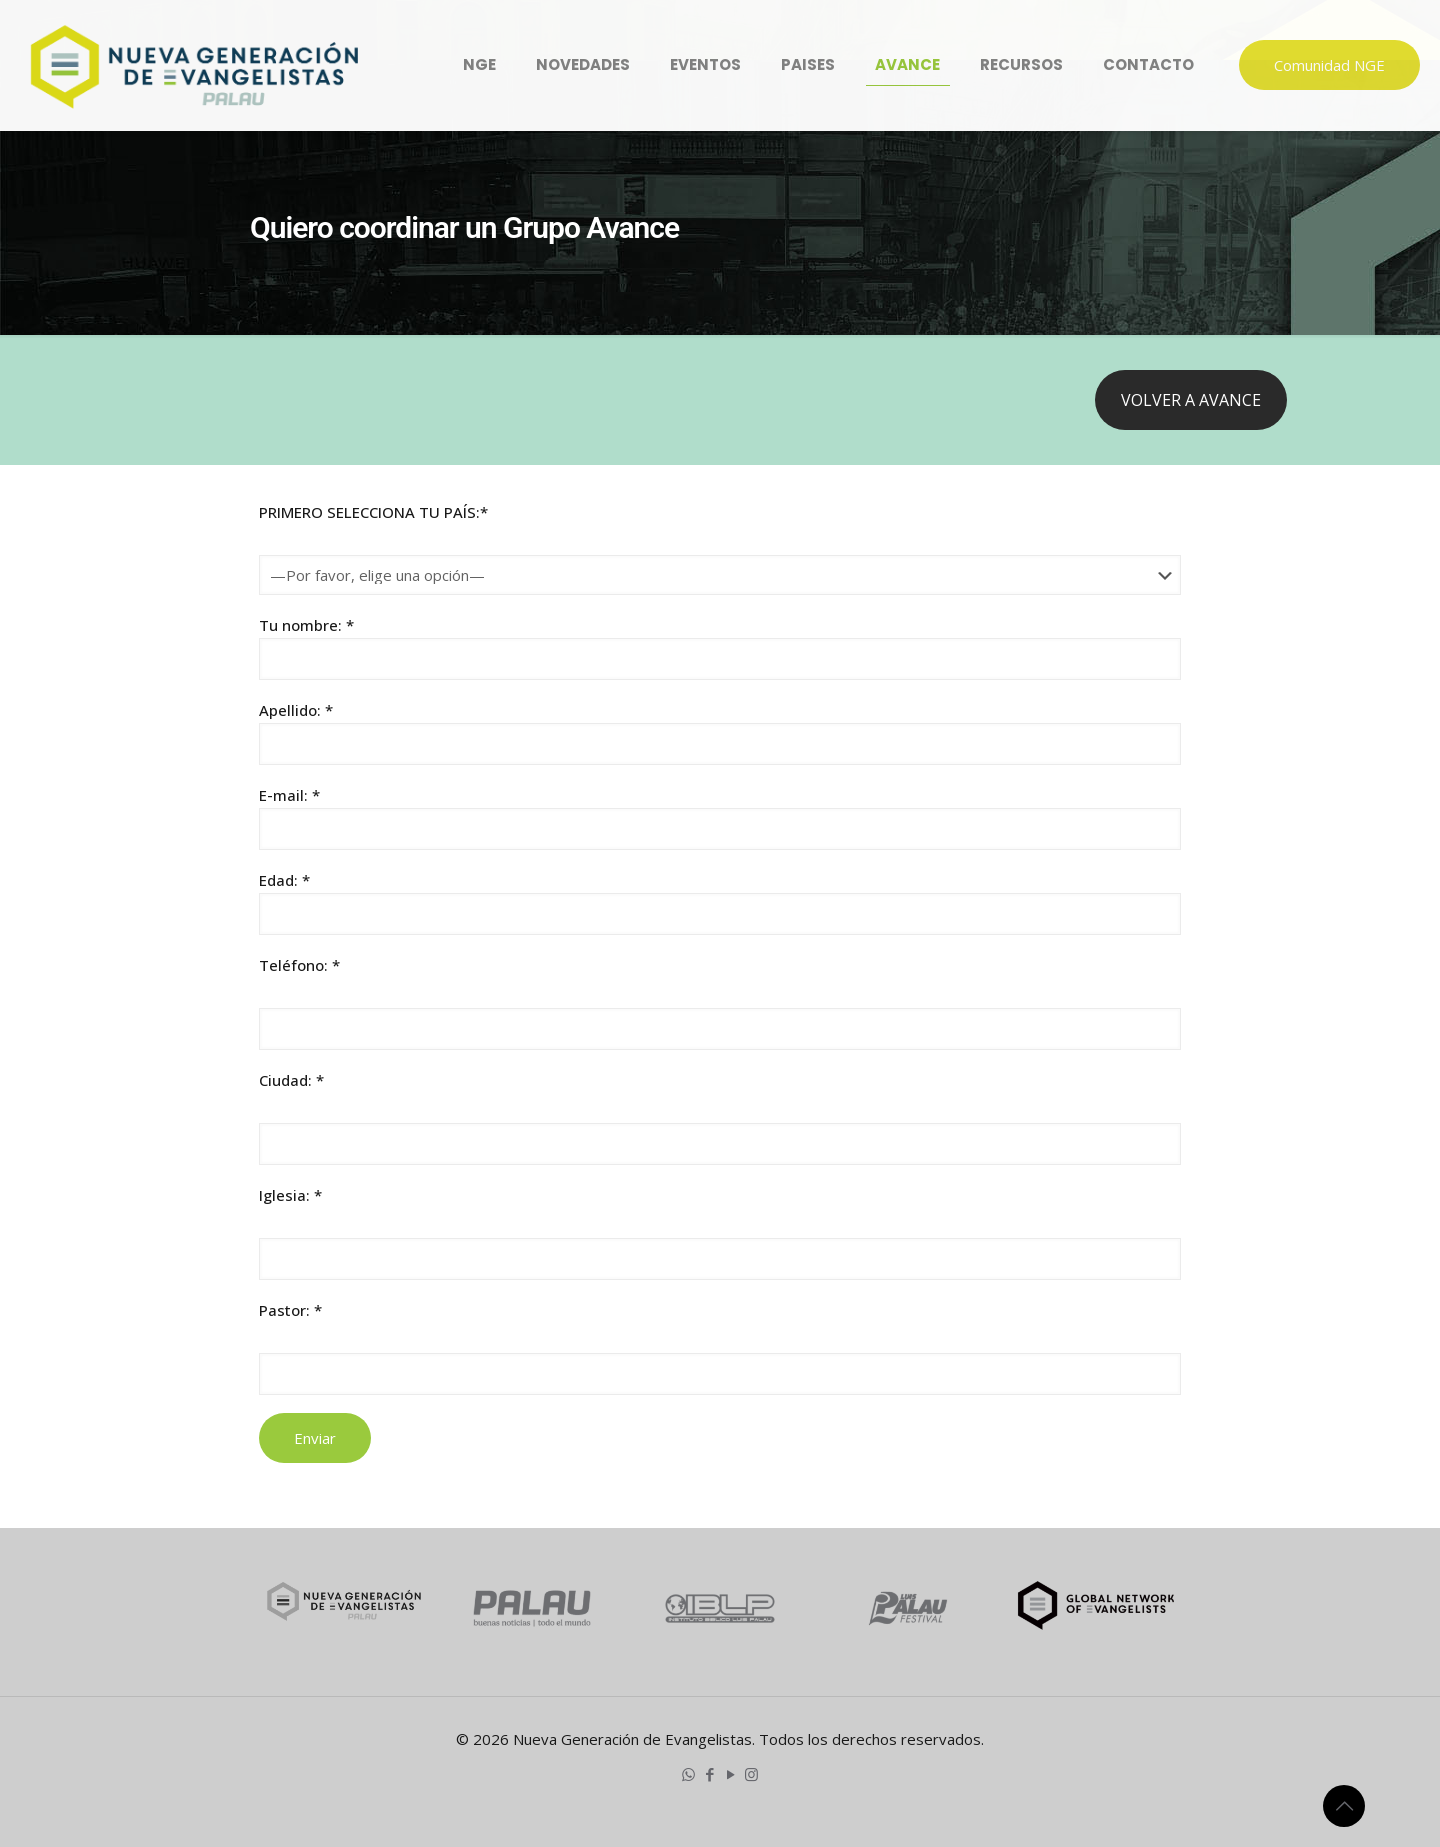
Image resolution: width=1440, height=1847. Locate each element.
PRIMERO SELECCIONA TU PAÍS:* (373, 512)
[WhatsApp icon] (688, 1774)
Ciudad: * (291, 1080)
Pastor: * (290, 1310)
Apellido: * (719, 732)
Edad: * (719, 902)
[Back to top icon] (1344, 1806)
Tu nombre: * (719, 647)
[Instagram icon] (751, 1774)
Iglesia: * (290, 1195)
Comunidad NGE (1329, 65)
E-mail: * (719, 817)
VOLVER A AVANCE (1191, 400)
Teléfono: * (299, 965)
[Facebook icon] (709, 1774)
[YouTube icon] (730, 1774)
